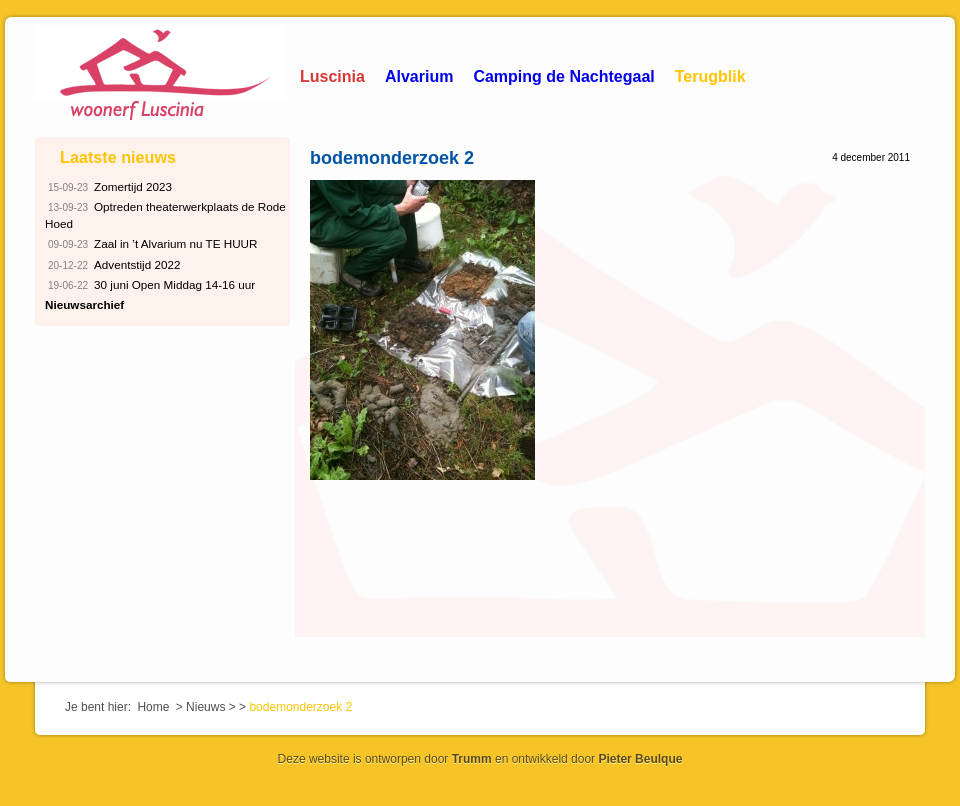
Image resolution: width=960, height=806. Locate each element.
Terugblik (710, 76)
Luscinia (332, 76)
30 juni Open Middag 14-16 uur (150, 285)
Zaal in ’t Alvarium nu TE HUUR (151, 244)
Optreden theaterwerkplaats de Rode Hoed (165, 214)
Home (153, 707)
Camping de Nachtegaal (563, 76)
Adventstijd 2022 (112, 265)
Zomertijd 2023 (108, 187)
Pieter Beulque (640, 759)
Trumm (472, 759)
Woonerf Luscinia (160, 75)
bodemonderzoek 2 (392, 158)
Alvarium (419, 76)
